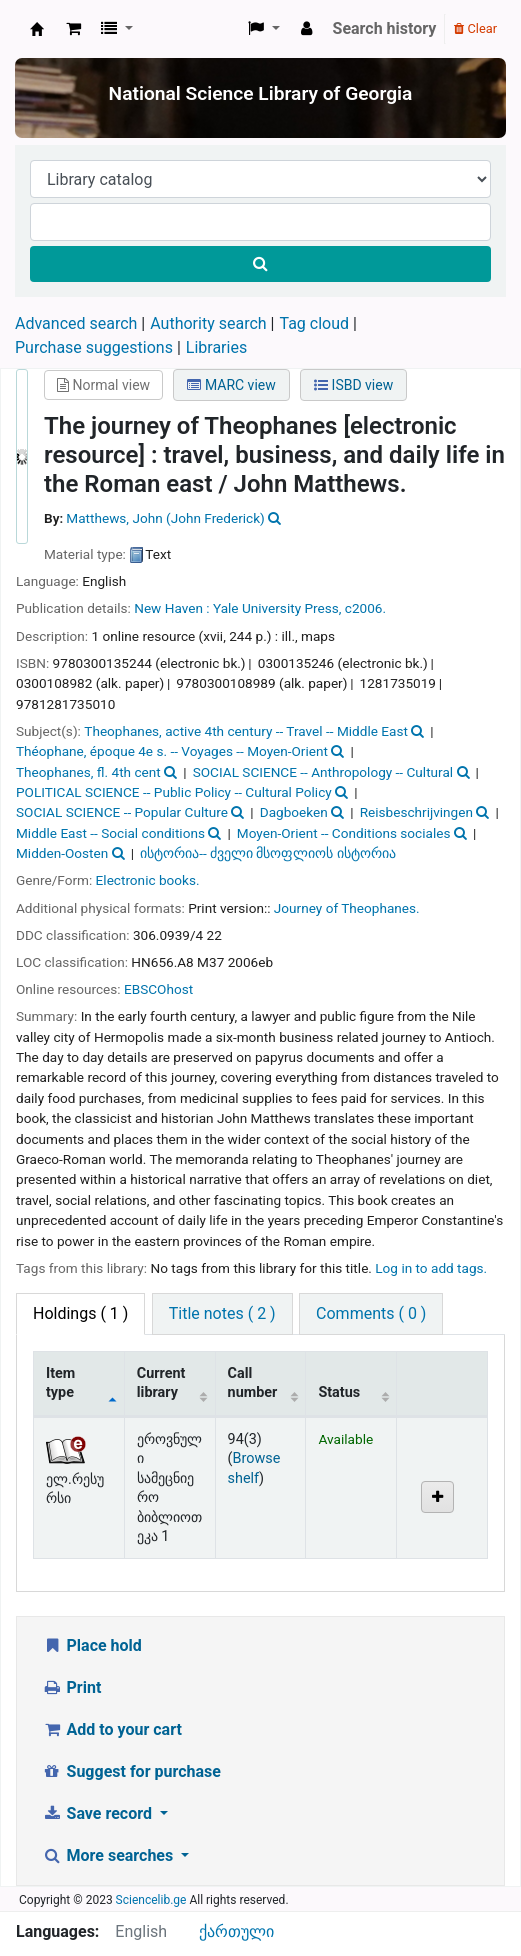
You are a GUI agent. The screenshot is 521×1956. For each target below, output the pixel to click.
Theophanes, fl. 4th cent (88, 772)
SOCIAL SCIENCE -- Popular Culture (122, 812)
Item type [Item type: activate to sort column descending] (60, 1383)
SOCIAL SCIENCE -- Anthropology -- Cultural (323, 772)
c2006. (365, 608)
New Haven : (171, 608)
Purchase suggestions (94, 347)
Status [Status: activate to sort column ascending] (339, 1392)
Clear (475, 28)
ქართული (236, 1931)
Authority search (208, 323)
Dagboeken (294, 812)
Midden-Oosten (62, 853)
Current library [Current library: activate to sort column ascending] (161, 1383)
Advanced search (76, 323)
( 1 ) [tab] (80, 1313)
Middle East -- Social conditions (110, 833)
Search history (385, 28)
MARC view (231, 385)
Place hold (92, 1645)
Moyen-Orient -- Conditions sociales (344, 833)
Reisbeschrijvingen (416, 812)
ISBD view (353, 385)
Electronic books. (148, 880)
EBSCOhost (158, 989)
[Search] (260, 264)
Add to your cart (112, 1729)
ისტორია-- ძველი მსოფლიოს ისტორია (268, 853)
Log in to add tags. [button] (431, 1268)
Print (71, 1687)
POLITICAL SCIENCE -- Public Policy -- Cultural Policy (174, 792)
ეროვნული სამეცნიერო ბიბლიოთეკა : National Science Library (37, 29)
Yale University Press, (277, 608)
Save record (99, 1813)
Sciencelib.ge (151, 1900)
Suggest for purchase (131, 1771)
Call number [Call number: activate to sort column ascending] (253, 1383)
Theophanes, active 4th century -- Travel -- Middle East (246, 731)
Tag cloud (314, 323)
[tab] (222, 1314)
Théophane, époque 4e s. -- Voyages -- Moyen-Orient (172, 751)
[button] (73, 29)
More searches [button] (109, 1855)
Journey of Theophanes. (347, 908)
